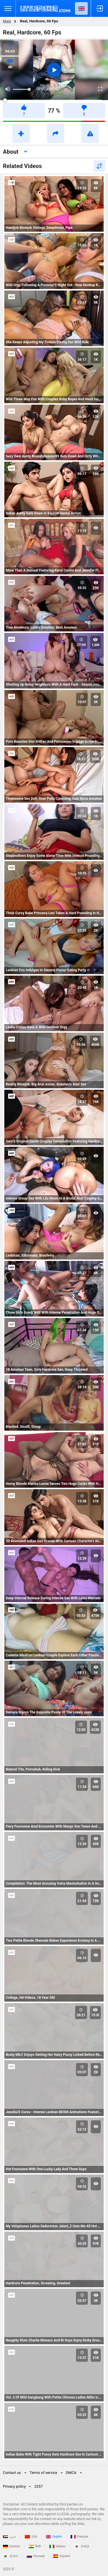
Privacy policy (14, 2486)
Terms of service (43, 2472)
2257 (38, 2486)
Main (7, 21)
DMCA (71, 2472)
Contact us (12, 2472)
